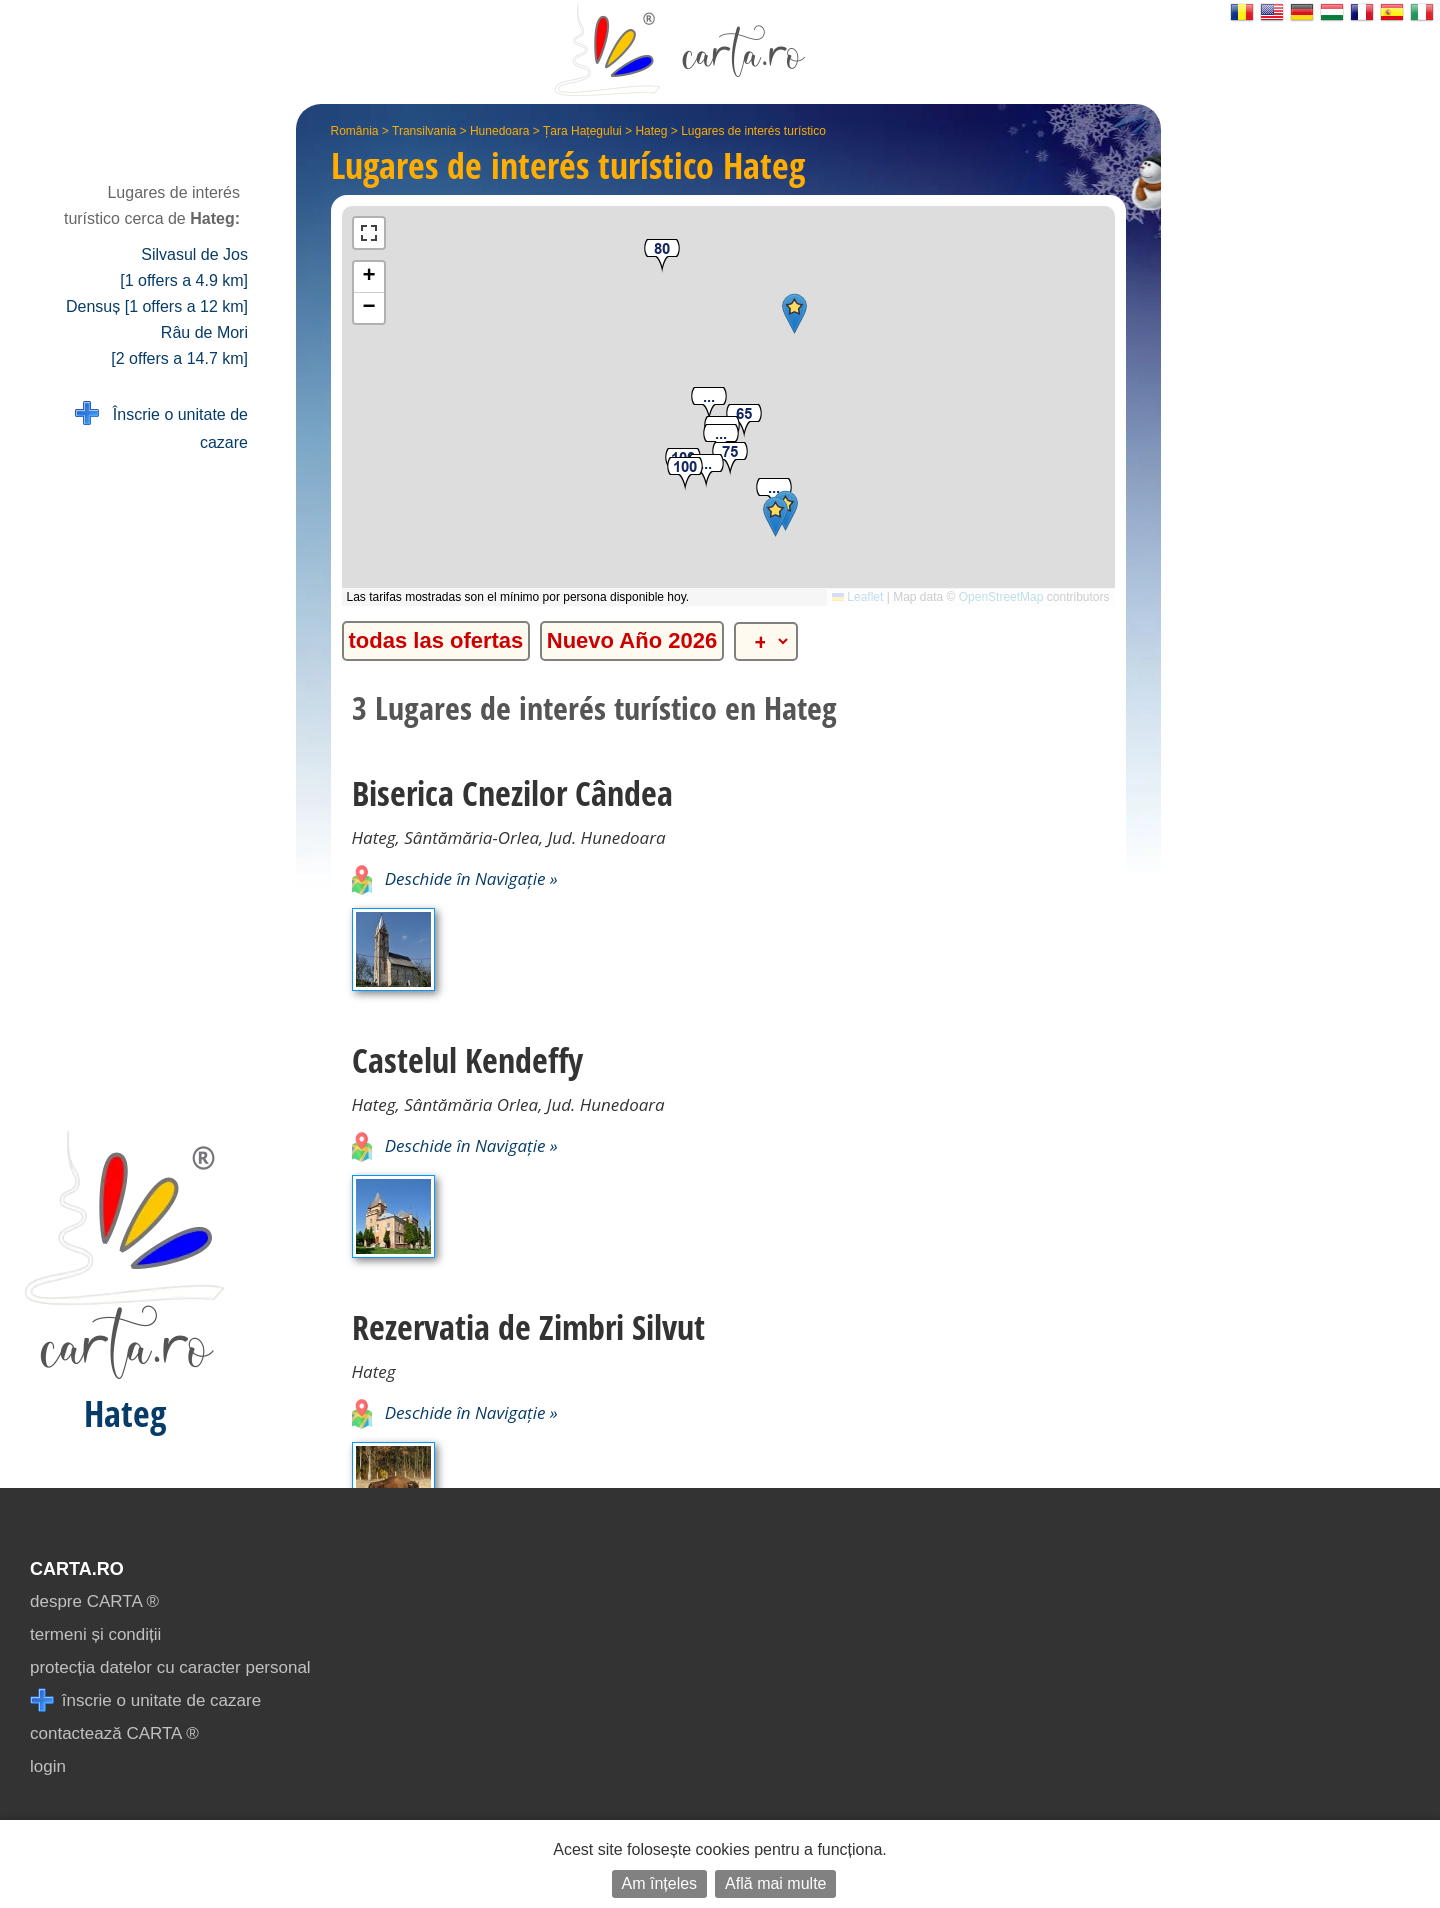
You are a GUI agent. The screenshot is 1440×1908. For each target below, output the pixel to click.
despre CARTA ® (94, 1601)
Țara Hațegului (582, 131)
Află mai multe (775, 1883)
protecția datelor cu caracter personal (170, 1667)
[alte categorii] (766, 641)
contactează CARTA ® (114, 1733)
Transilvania (424, 131)
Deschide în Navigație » (455, 878)
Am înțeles (660, 1883)
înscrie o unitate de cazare (145, 1700)
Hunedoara (499, 131)
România (355, 131)
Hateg (651, 131)
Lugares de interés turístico (753, 131)
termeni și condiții (95, 1634)
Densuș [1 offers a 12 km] (157, 306)
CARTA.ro (77, 1569)
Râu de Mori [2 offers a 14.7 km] (179, 345)
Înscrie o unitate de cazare (161, 426)
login (48, 1766)
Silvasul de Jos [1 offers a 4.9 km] (184, 267)
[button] (709, 404)
